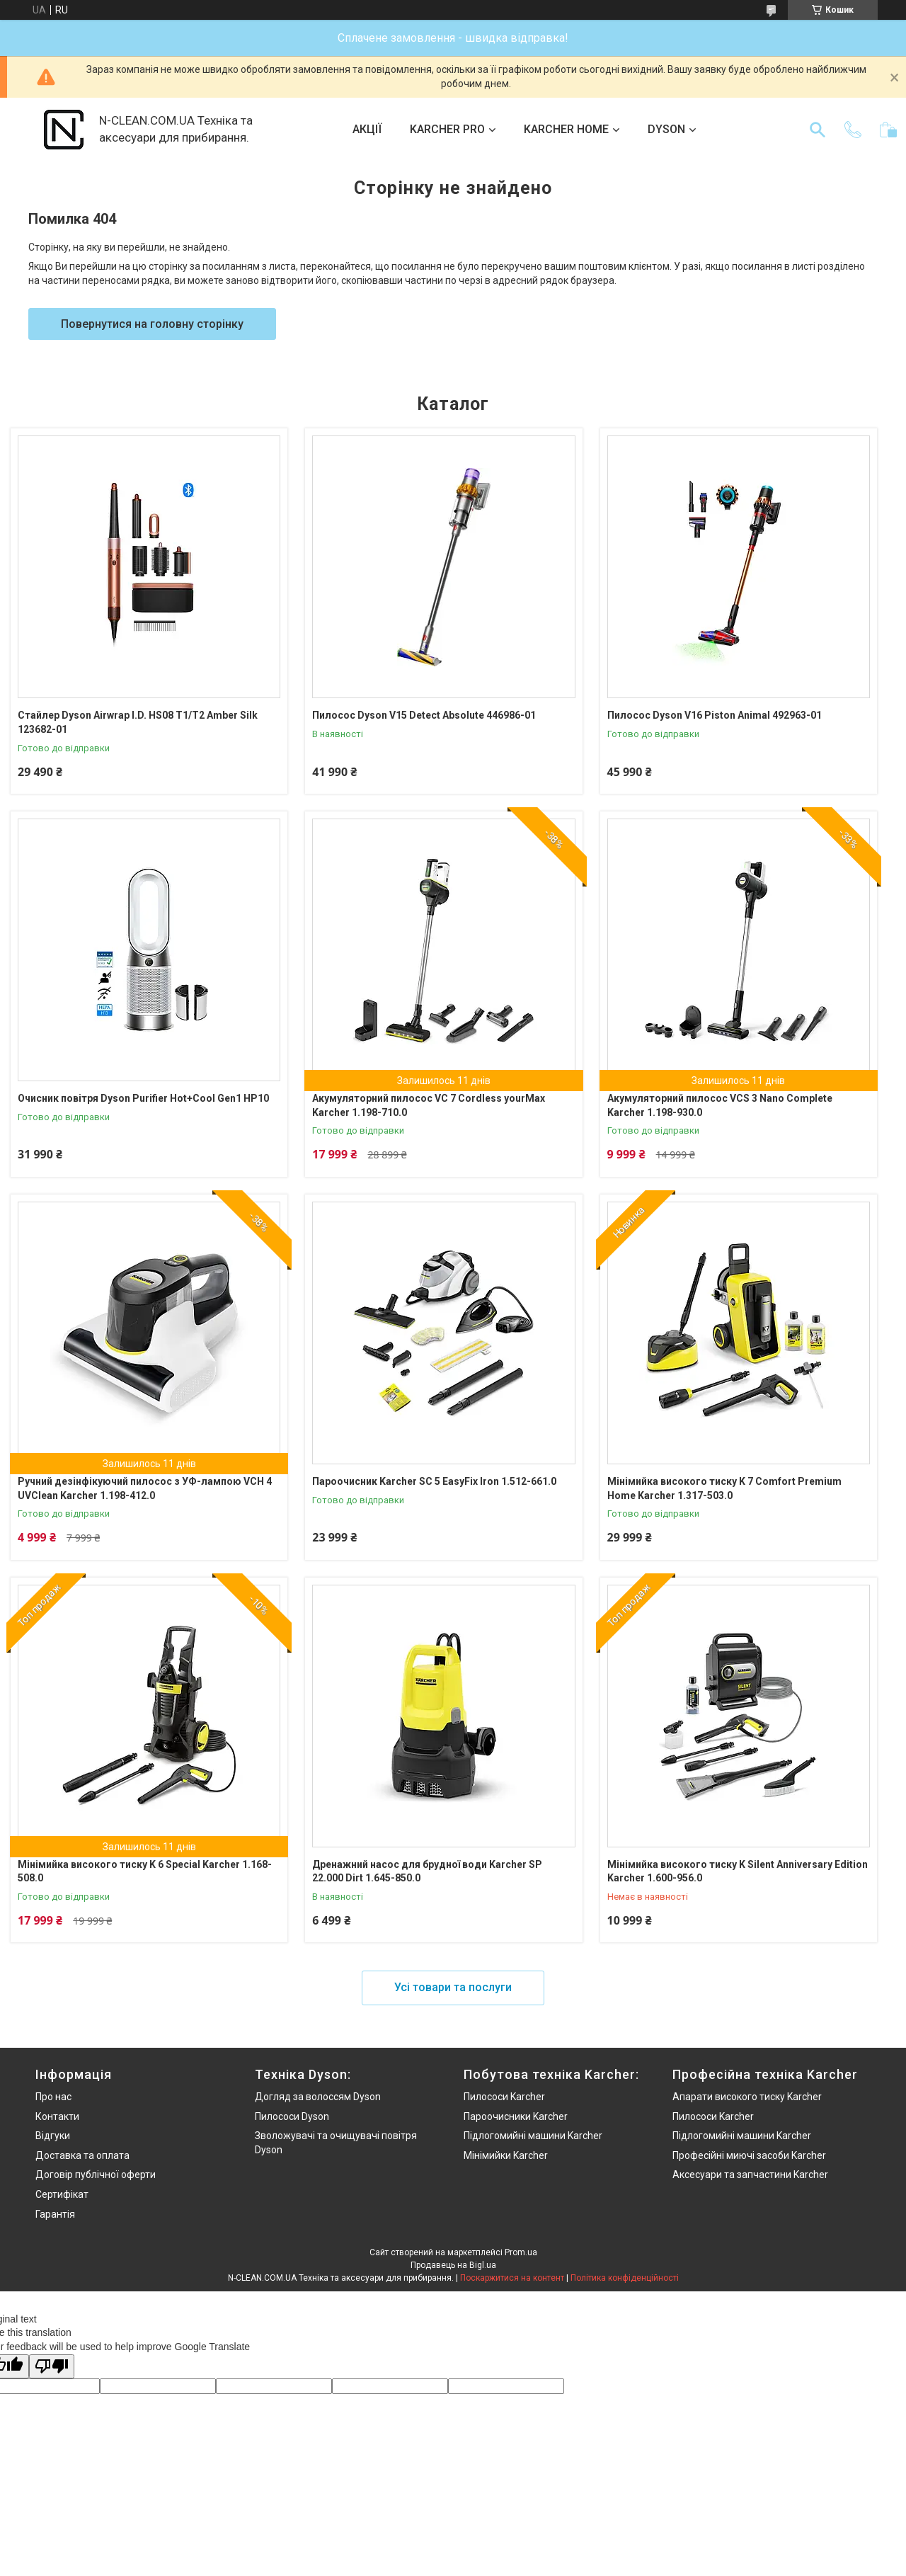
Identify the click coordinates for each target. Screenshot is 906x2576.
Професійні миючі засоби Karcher (749, 2155)
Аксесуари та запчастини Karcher (750, 2174)
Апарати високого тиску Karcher (747, 2096)
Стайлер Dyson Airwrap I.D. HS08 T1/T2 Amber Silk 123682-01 (138, 722)
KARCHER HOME (566, 129)
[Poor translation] (51, 2366)
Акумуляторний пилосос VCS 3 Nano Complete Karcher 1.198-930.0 (719, 1105)
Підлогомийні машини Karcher (533, 2135)
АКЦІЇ (367, 129)
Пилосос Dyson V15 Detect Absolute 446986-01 (424, 715)
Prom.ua (521, 2252)
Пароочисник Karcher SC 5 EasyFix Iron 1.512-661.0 (434, 1481)
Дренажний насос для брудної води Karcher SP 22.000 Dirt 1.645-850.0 (427, 1871)
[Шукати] (817, 129)
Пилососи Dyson (292, 2116)
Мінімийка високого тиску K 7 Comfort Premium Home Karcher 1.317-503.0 (724, 1488)
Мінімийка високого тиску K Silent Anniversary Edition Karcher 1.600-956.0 (737, 1871)
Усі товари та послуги (453, 1987)
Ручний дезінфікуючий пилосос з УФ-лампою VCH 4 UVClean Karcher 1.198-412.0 (145, 1488)
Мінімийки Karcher (506, 2155)
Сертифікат (61, 2194)
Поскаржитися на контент (512, 2278)
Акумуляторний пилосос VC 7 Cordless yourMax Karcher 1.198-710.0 (428, 1105)
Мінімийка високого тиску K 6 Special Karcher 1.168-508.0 (145, 1871)
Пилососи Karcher (504, 2096)
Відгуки (52, 2135)
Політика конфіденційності (624, 2278)
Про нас (53, 2096)
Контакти (57, 2116)
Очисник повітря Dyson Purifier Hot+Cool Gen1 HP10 (143, 1098)
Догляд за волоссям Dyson (318, 2096)
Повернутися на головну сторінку (152, 324)
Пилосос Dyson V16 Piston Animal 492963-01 (714, 715)
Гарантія (55, 2214)
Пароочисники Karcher (516, 2116)
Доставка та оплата (82, 2155)
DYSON (666, 129)
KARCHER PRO (447, 129)
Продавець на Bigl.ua (453, 2265)
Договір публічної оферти (95, 2174)
